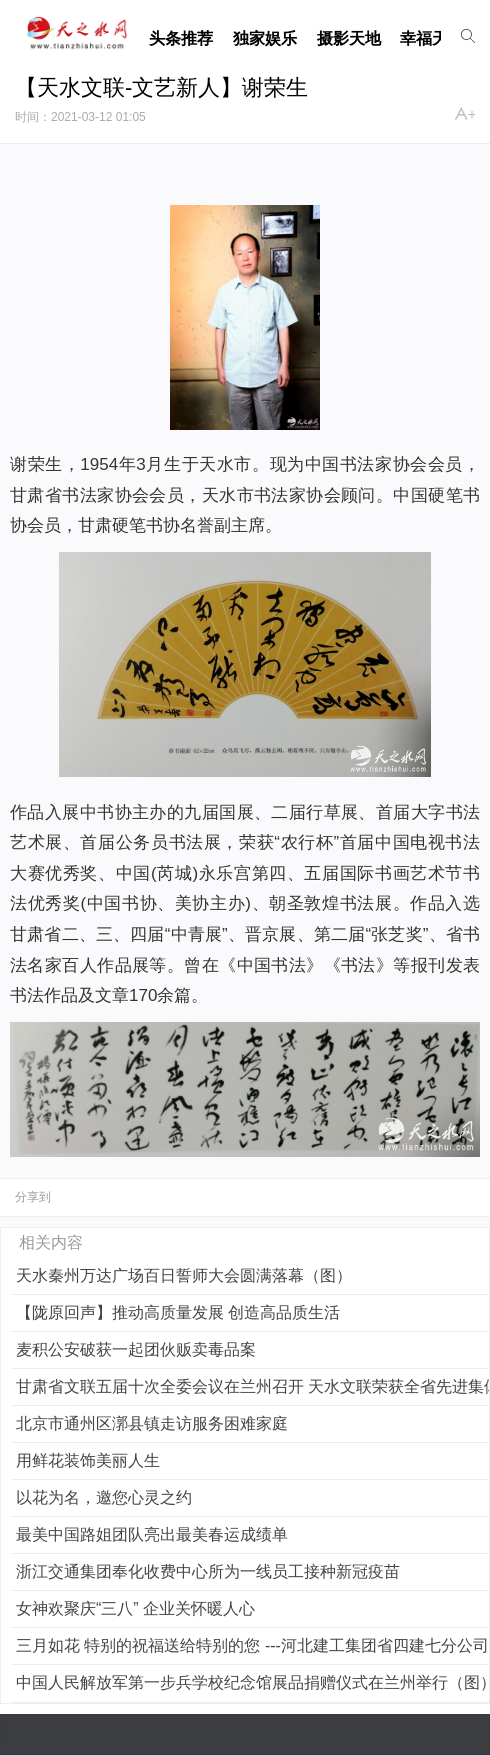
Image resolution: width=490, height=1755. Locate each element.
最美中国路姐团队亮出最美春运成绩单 (152, 1534)
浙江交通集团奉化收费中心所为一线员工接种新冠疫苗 (208, 1571)
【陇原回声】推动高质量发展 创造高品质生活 (178, 1312)
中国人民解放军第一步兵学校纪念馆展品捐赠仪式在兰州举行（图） (252, 1682)
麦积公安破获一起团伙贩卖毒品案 (136, 1349)
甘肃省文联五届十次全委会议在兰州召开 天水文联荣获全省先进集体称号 (252, 1386)
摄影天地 (349, 38)
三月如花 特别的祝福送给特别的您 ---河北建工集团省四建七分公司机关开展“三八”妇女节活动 (252, 1645)
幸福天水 (432, 38)
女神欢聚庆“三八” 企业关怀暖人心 (135, 1608)
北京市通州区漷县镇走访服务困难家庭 (152, 1423)
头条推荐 (181, 38)
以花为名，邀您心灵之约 (104, 1497)
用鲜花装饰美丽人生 (88, 1460)
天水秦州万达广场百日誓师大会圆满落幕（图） (184, 1275)
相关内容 (51, 1242)
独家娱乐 (265, 38)
